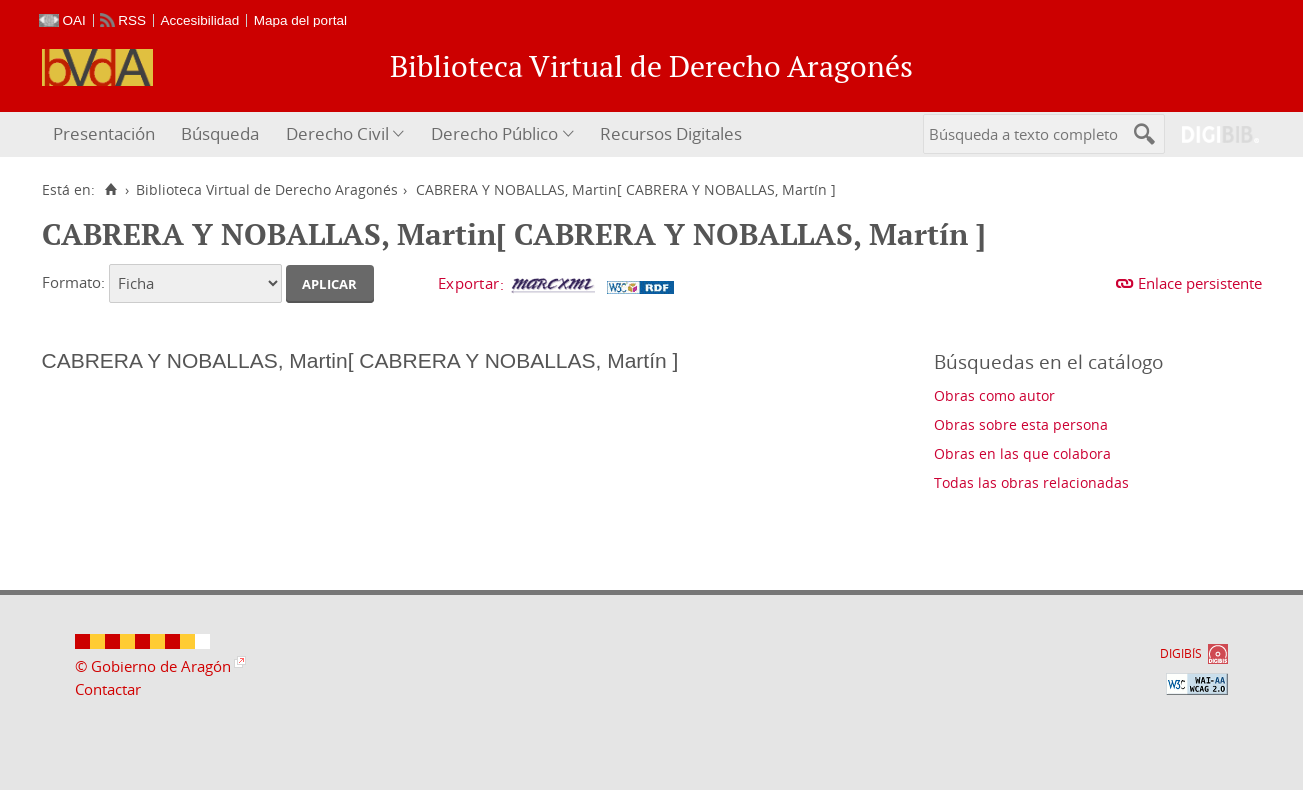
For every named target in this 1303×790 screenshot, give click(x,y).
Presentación (104, 133)
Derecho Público (494, 133)
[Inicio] (111, 190)
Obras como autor (994, 395)
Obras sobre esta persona (1021, 424)
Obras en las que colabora (1022, 453)
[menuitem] (106, 134)
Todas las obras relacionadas (1031, 482)
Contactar (108, 689)
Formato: (73, 282)
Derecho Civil (337, 133)
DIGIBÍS (1181, 653)
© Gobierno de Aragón (153, 666)
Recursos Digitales (671, 133)
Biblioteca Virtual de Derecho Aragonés (267, 190)
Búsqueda (220, 133)
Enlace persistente (1200, 283)
